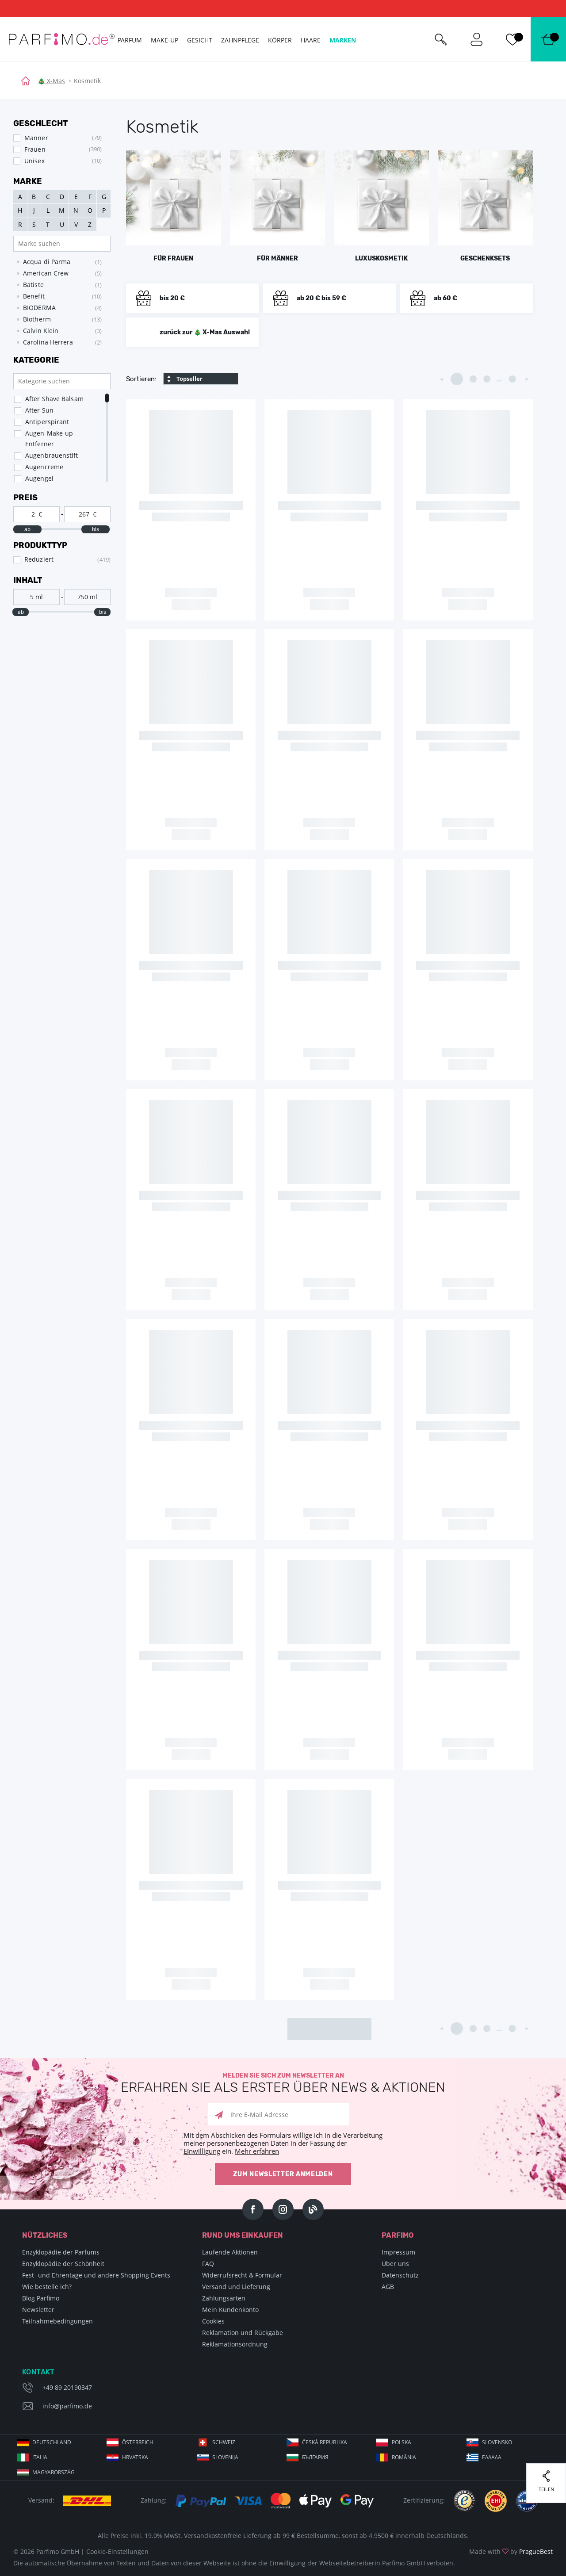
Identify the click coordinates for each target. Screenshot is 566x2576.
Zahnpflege (240, 40)
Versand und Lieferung (236, 2286)
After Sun (39, 410)
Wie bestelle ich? (47, 2286)
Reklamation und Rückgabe (242, 2332)
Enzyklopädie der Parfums (60, 2252)
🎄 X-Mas (51, 81)
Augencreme (44, 467)
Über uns (395, 2263)
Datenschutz (400, 2275)
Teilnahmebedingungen (57, 2321)
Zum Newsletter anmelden (283, 2174)
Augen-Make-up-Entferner (50, 438)
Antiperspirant (47, 421)
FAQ (208, 2263)
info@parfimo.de (67, 2406)
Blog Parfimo (40, 2298)
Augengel (39, 478)
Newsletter (38, 2309)
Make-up (164, 40)
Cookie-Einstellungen (117, 2551)
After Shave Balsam (54, 398)
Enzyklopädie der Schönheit (63, 2263)
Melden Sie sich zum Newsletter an (283, 2083)
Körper (280, 40)
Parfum (130, 40)
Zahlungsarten (223, 2298)
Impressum (398, 2252)
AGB (388, 2286)
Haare (311, 40)
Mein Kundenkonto (230, 2309)
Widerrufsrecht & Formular (242, 2275)
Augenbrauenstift (51, 455)
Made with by (511, 2551)
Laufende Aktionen (230, 2252)
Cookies (213, 2321)
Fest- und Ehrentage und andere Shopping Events (96, 2275)
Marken (342, 40)
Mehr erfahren (257, 2151)
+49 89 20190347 (67, 2387)
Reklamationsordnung (235, 2344)
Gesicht (199, 40)
